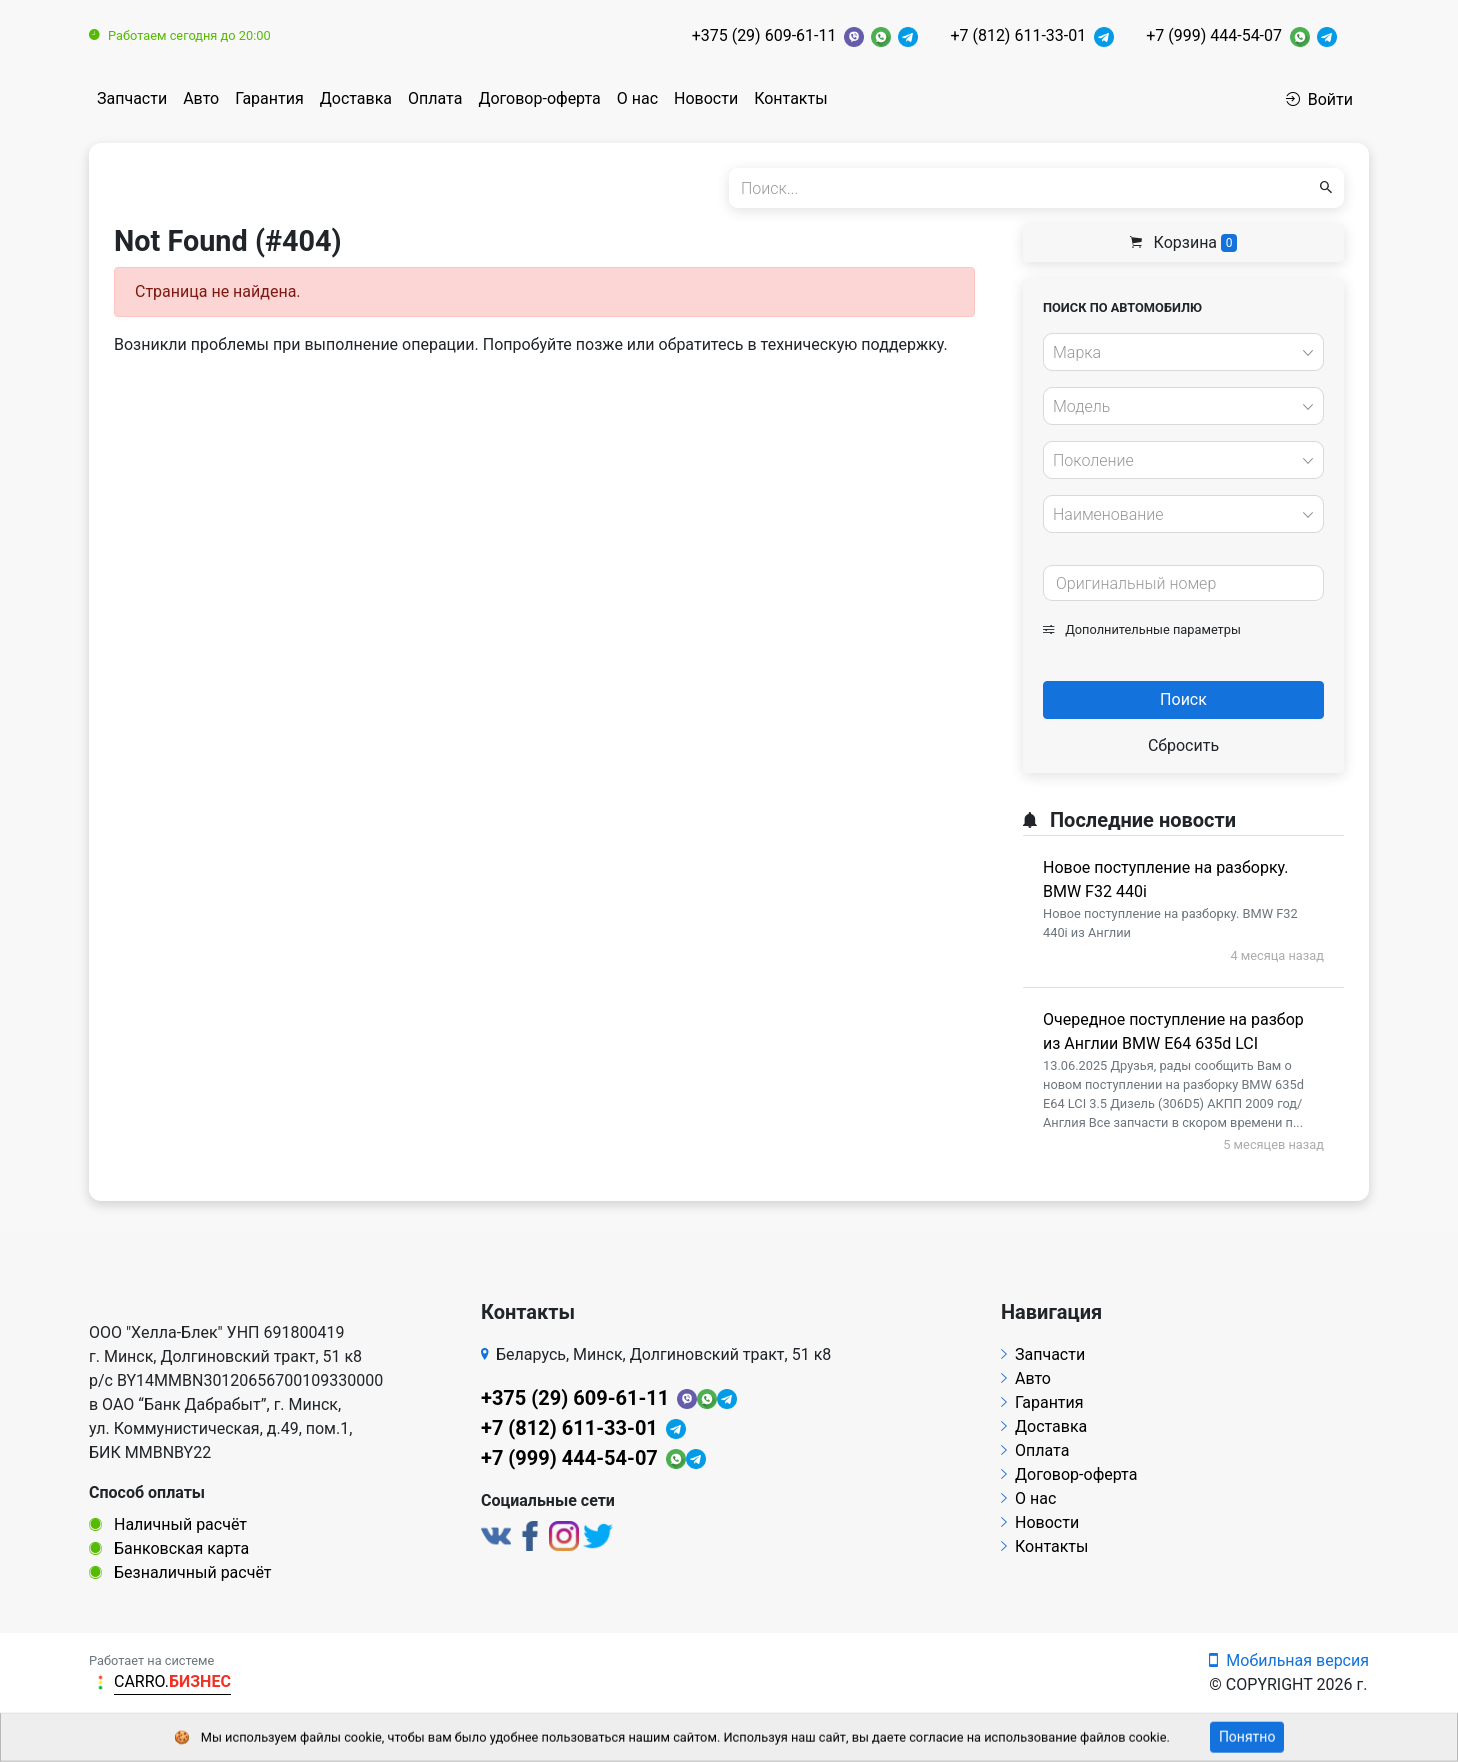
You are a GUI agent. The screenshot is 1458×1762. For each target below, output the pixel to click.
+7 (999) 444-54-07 (1214, 35)
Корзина (1184, 242)
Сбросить (1183, 745)
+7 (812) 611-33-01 (1018, 35)
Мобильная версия (1289, 1660)
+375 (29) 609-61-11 (764, 35)
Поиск (1183, 699)
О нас (637, 98)
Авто (201, 98)
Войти (1319, 99)
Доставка (356, 98)
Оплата (435, 98)
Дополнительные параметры (1142, 629)
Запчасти (132, 98)
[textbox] (1178, 353)
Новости (706, 98)
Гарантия (269, 98)
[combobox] (1183, 352)
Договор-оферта (539, 98)
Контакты (790, 98)
